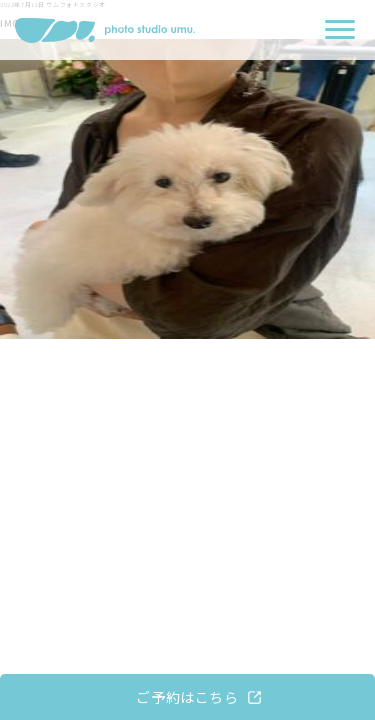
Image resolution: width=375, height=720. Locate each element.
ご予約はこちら (187, 697)
